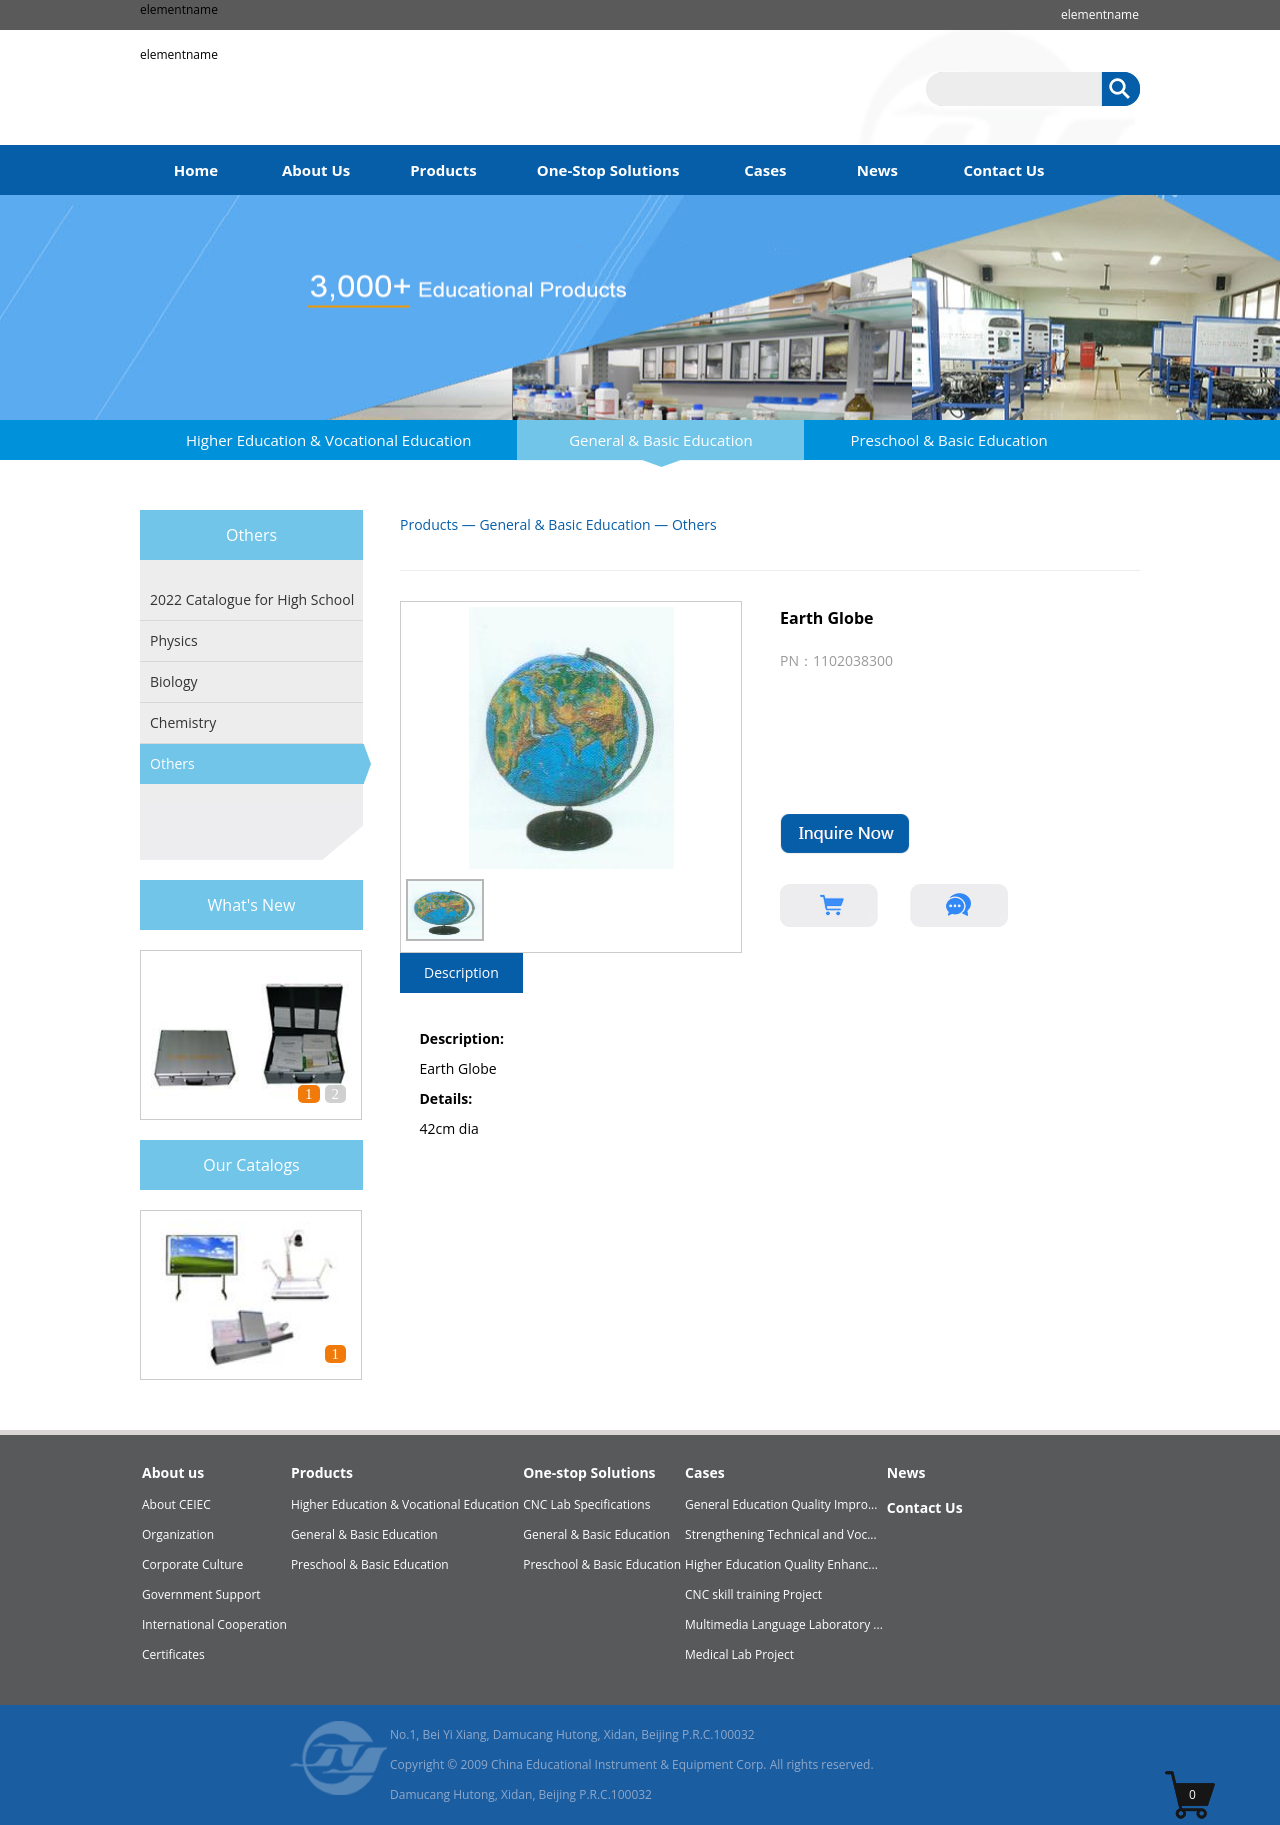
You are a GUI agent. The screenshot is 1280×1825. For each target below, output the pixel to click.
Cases (765, 170)
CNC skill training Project (753, 1594)
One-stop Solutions (589, 1472)
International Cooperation (214, 1624)
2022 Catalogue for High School (252, 599)
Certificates (173, 1654)
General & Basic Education (661, 440)
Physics (174, 640)
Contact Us (1003, 170)
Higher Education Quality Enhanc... (781, 1564)
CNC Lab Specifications (586, 1504)
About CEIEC (176, 1504)
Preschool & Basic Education (948, 440)
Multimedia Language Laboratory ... (784, 1624)
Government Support (201, 1594)
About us (173, 1472)
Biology (174, 681)
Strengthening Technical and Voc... (781, 1534)
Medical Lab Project (739, 1654)
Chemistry (183, 722)
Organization (178, 1534)
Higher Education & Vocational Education (328, 440)
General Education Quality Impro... (781, 1504)
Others (172, 763)
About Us (316, 170)
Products (443, 170)
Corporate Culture (192, 1564)
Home (196, 170)
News (877, 170)
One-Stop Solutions (608, 170)
